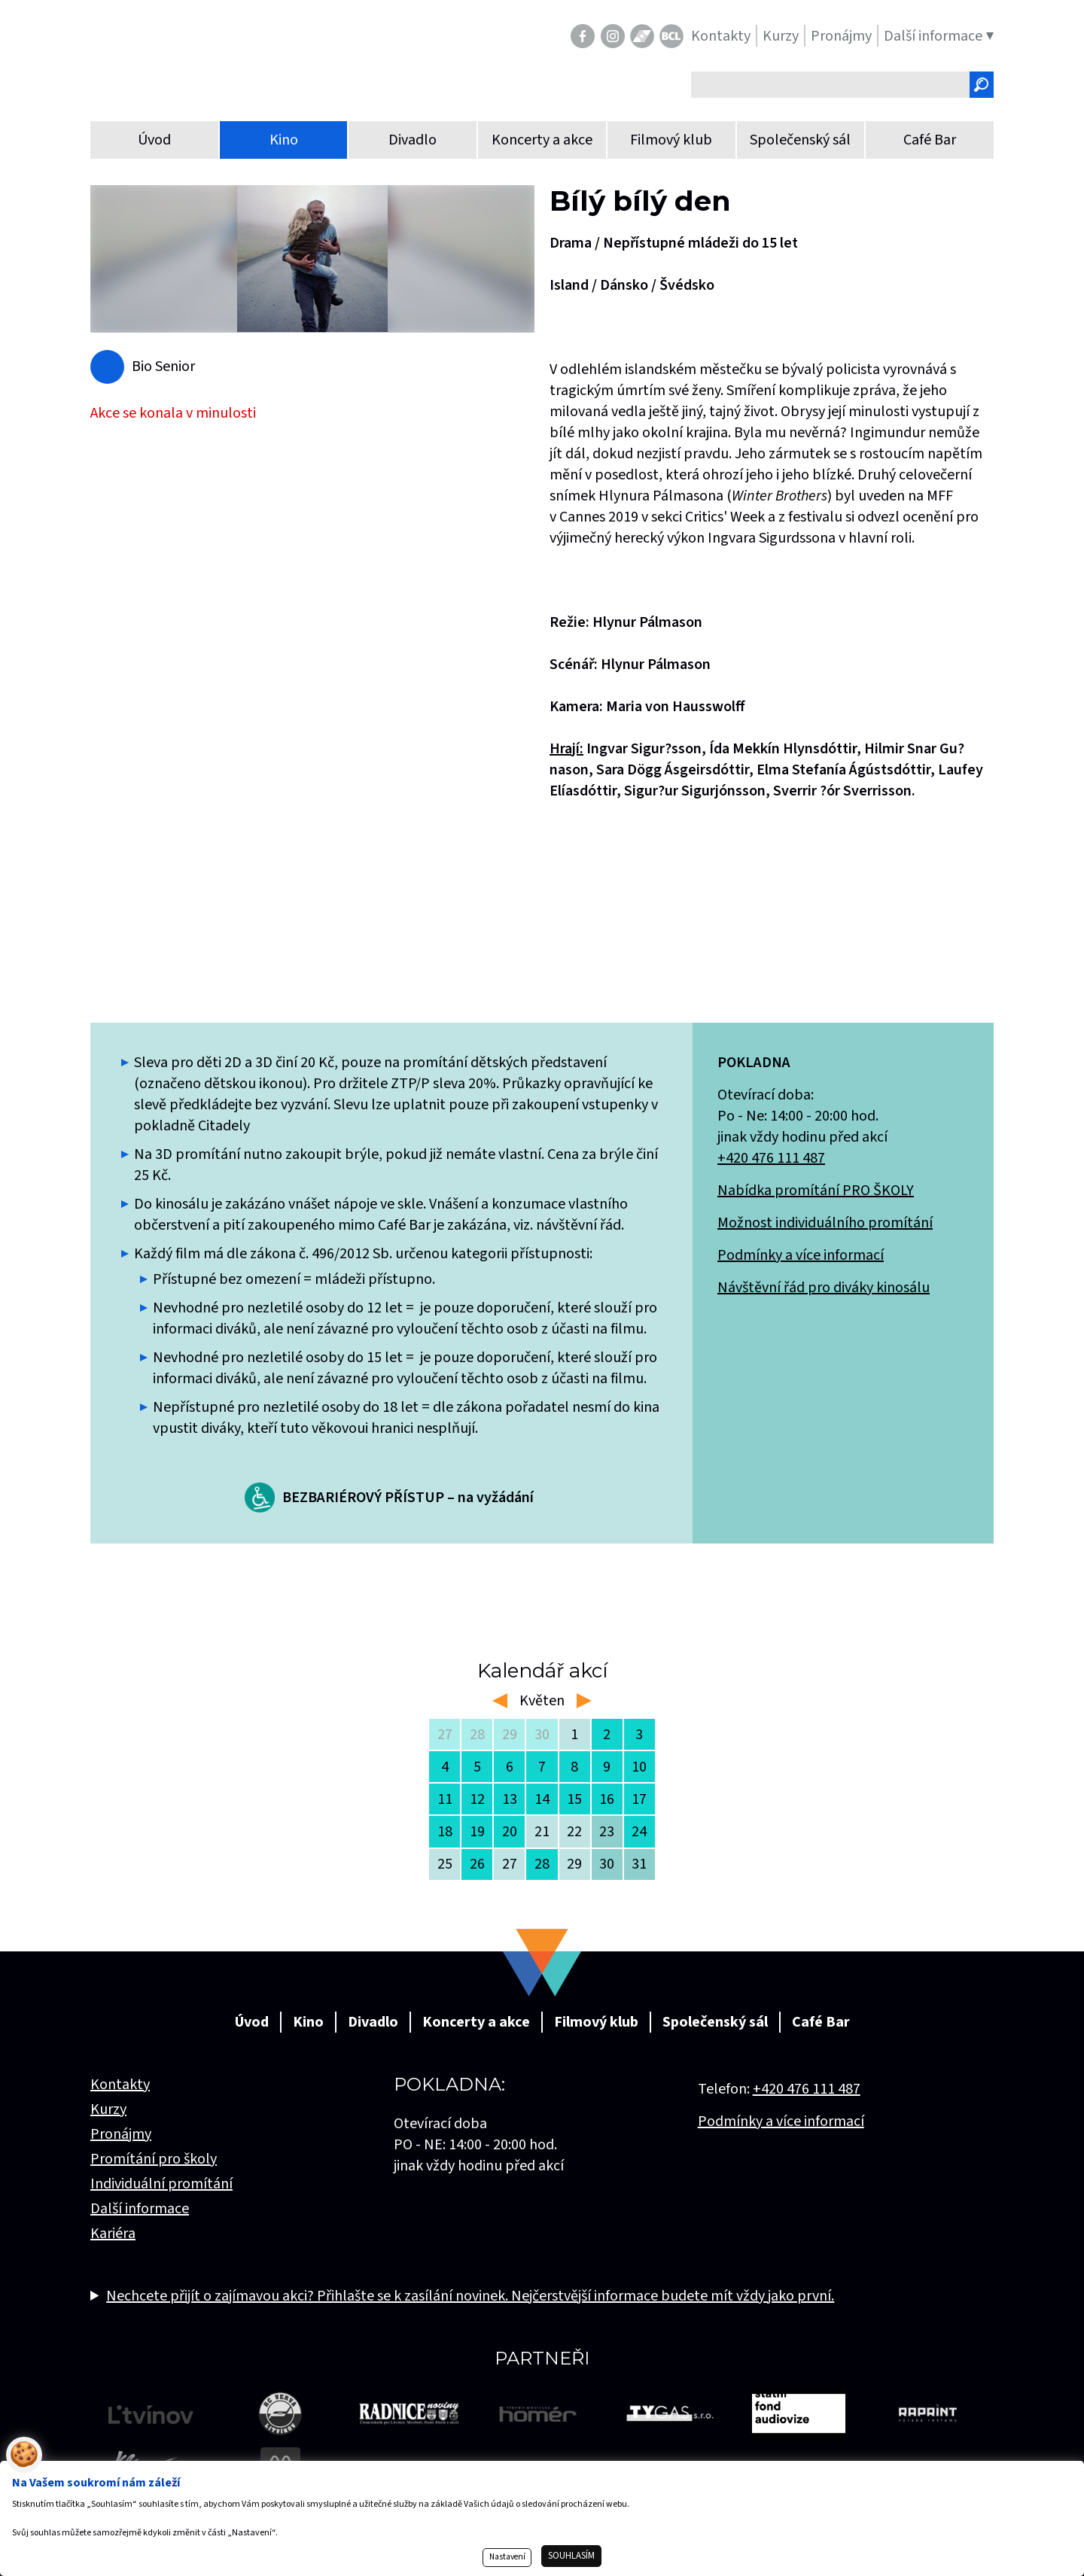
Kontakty (120, 2084)
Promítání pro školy (153, 2159)
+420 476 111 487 (771, 1158)
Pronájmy (120, 2134)
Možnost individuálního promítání (825, 1222)
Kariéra (113, 2233)
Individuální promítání (161, 2183)
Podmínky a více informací (800, 1255)
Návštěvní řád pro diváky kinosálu (823, 1287)
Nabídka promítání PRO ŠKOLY (815, 1190)
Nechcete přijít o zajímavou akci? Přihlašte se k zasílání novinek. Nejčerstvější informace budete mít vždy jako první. (470, 2296)
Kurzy (108, 2109)
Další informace (139, 2208)
